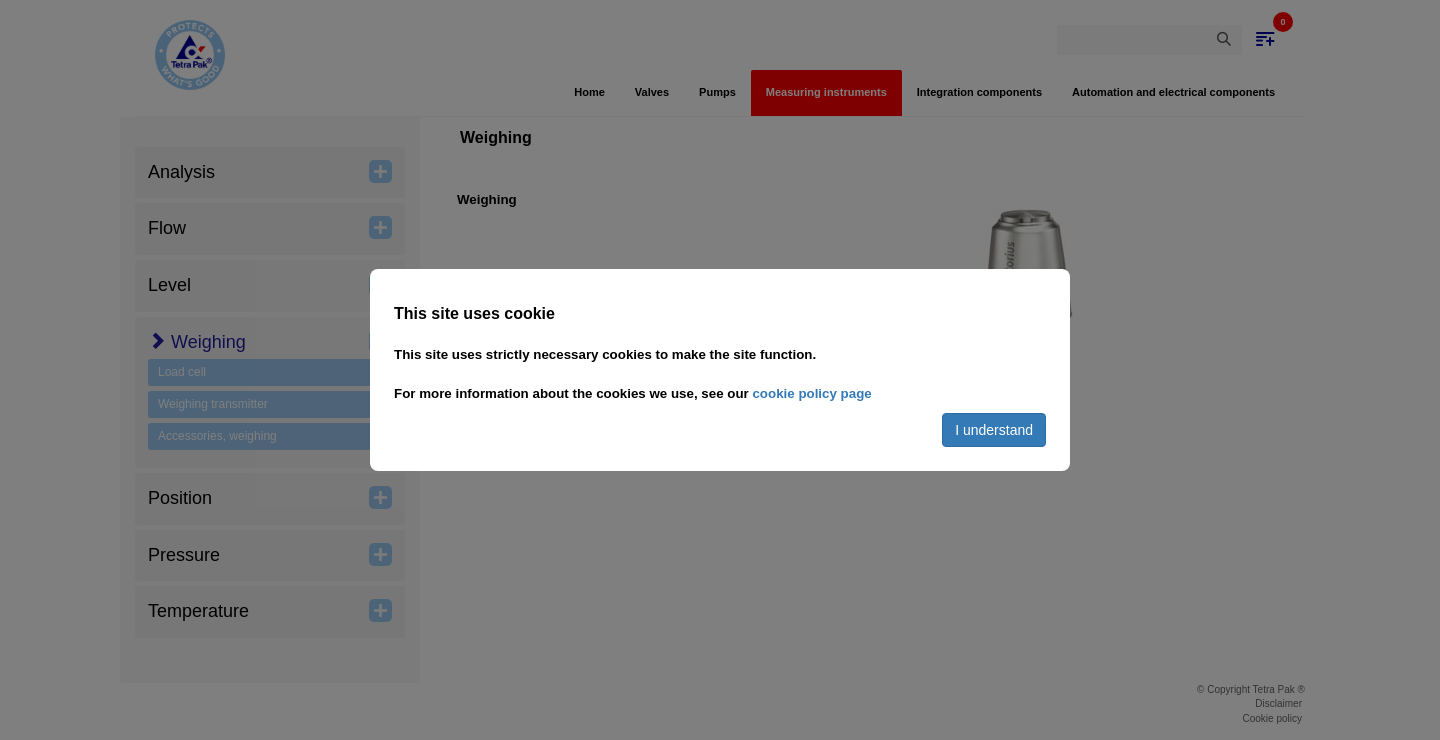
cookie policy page (811, 393)
